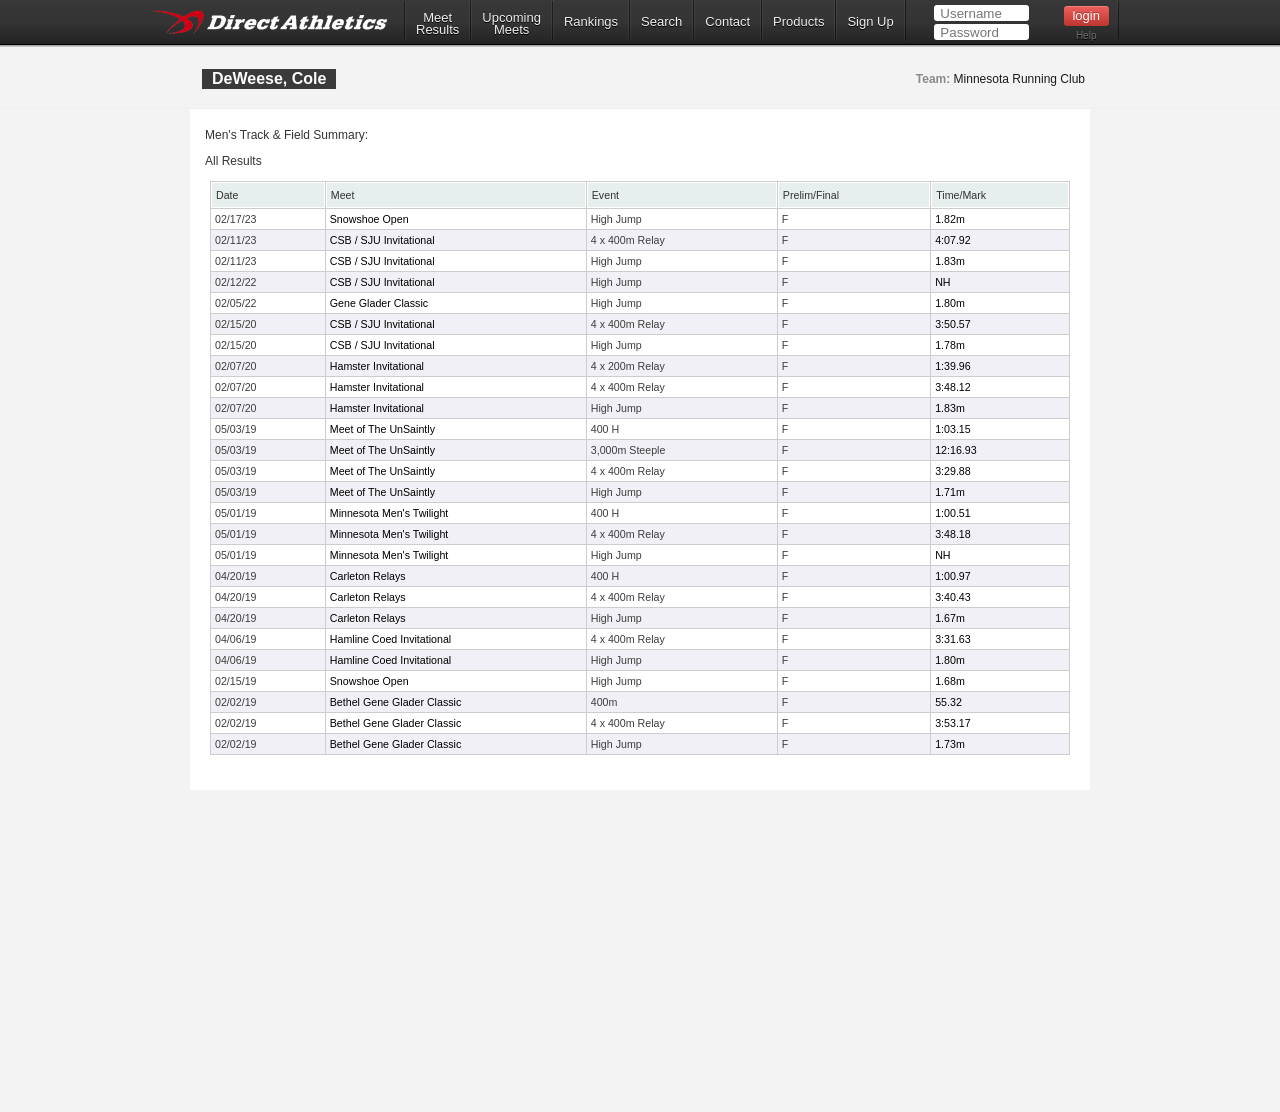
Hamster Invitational (377, 366)
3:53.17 (953, 723)
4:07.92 (953, 240)
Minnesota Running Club (1019, 79)
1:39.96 (953, 366)
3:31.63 (953, 639)
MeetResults (437, 24)
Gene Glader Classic (379, 303)
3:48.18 (953, 534)
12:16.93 (955, 450)
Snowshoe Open (369, 219)
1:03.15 (953, 429)
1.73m (950, 744)
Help (1086, 35)
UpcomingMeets (511, 24)
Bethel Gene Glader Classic (396, 702)
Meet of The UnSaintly (382, 429)
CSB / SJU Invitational (382, 240)
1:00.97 (953, 576)
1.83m (950, 261)
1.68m (950, 681)
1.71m (950, 492)
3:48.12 (953, 387)
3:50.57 (953, 324)
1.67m (950, 618)
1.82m (950, 219)
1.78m (950, 345)
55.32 (948, 702)
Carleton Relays (368, 576)
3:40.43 (953, 597)
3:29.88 (953, 471)
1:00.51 (953, 513)
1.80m (950, 303)
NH (942, 282)
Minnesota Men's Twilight (389, 513)
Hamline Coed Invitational (390, 639)
